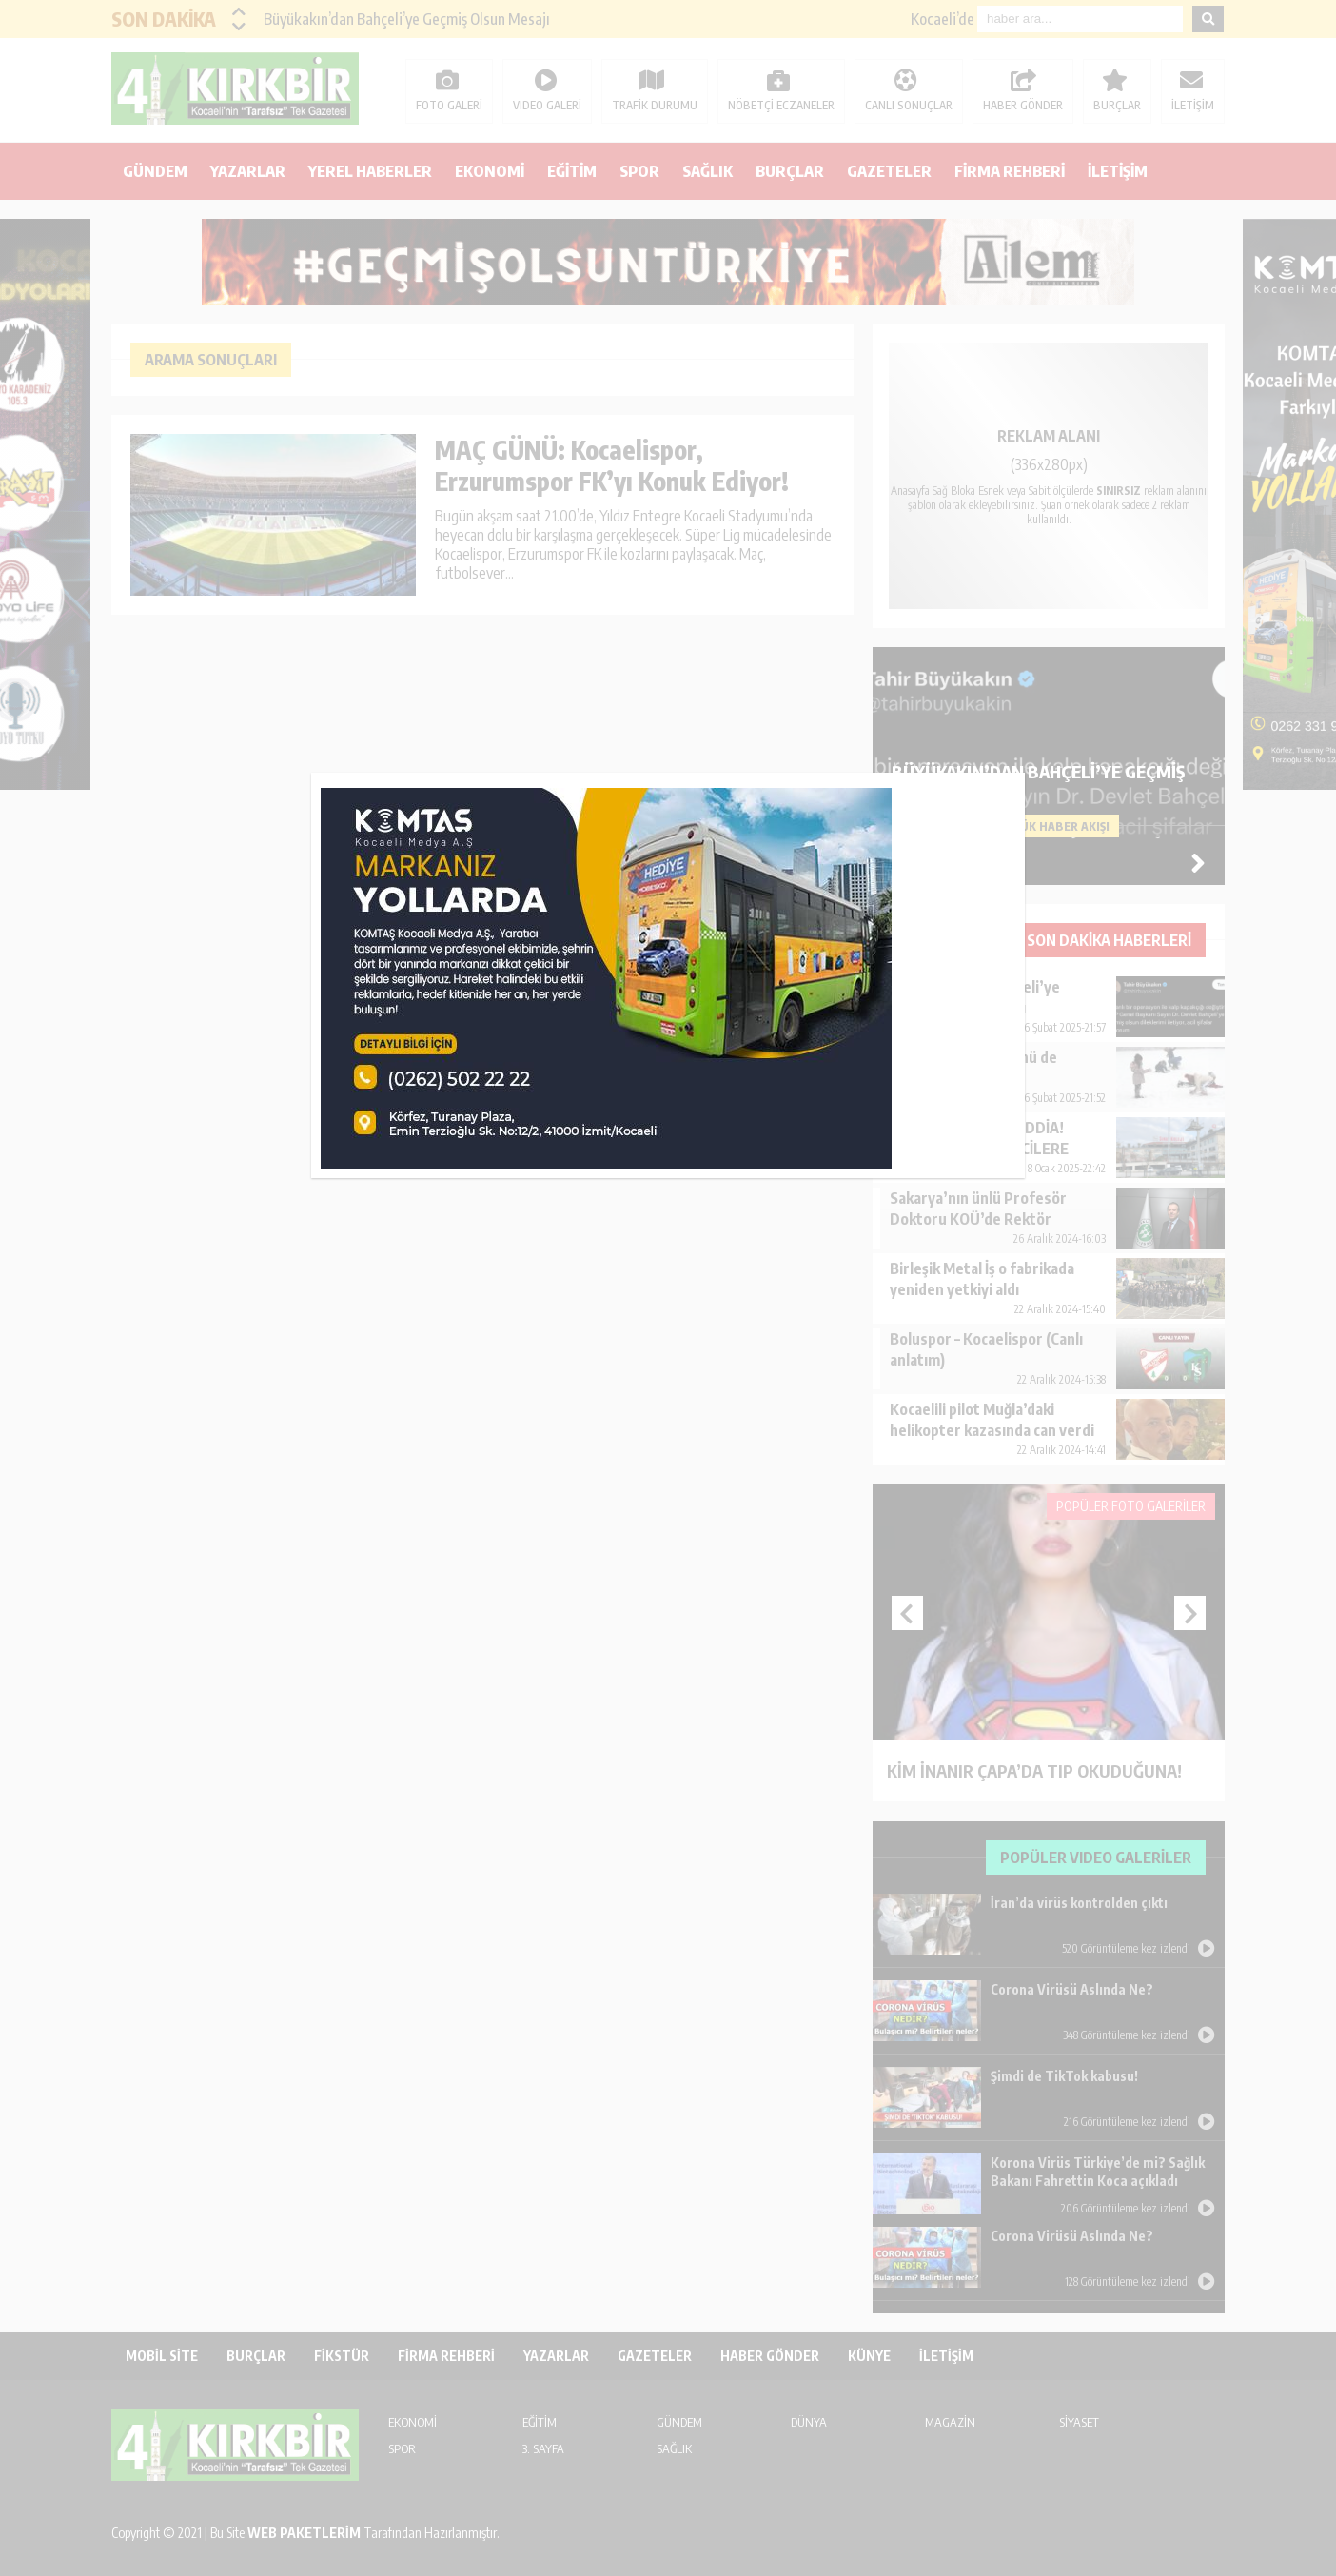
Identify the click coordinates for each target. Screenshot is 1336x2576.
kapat (1018, 779)
